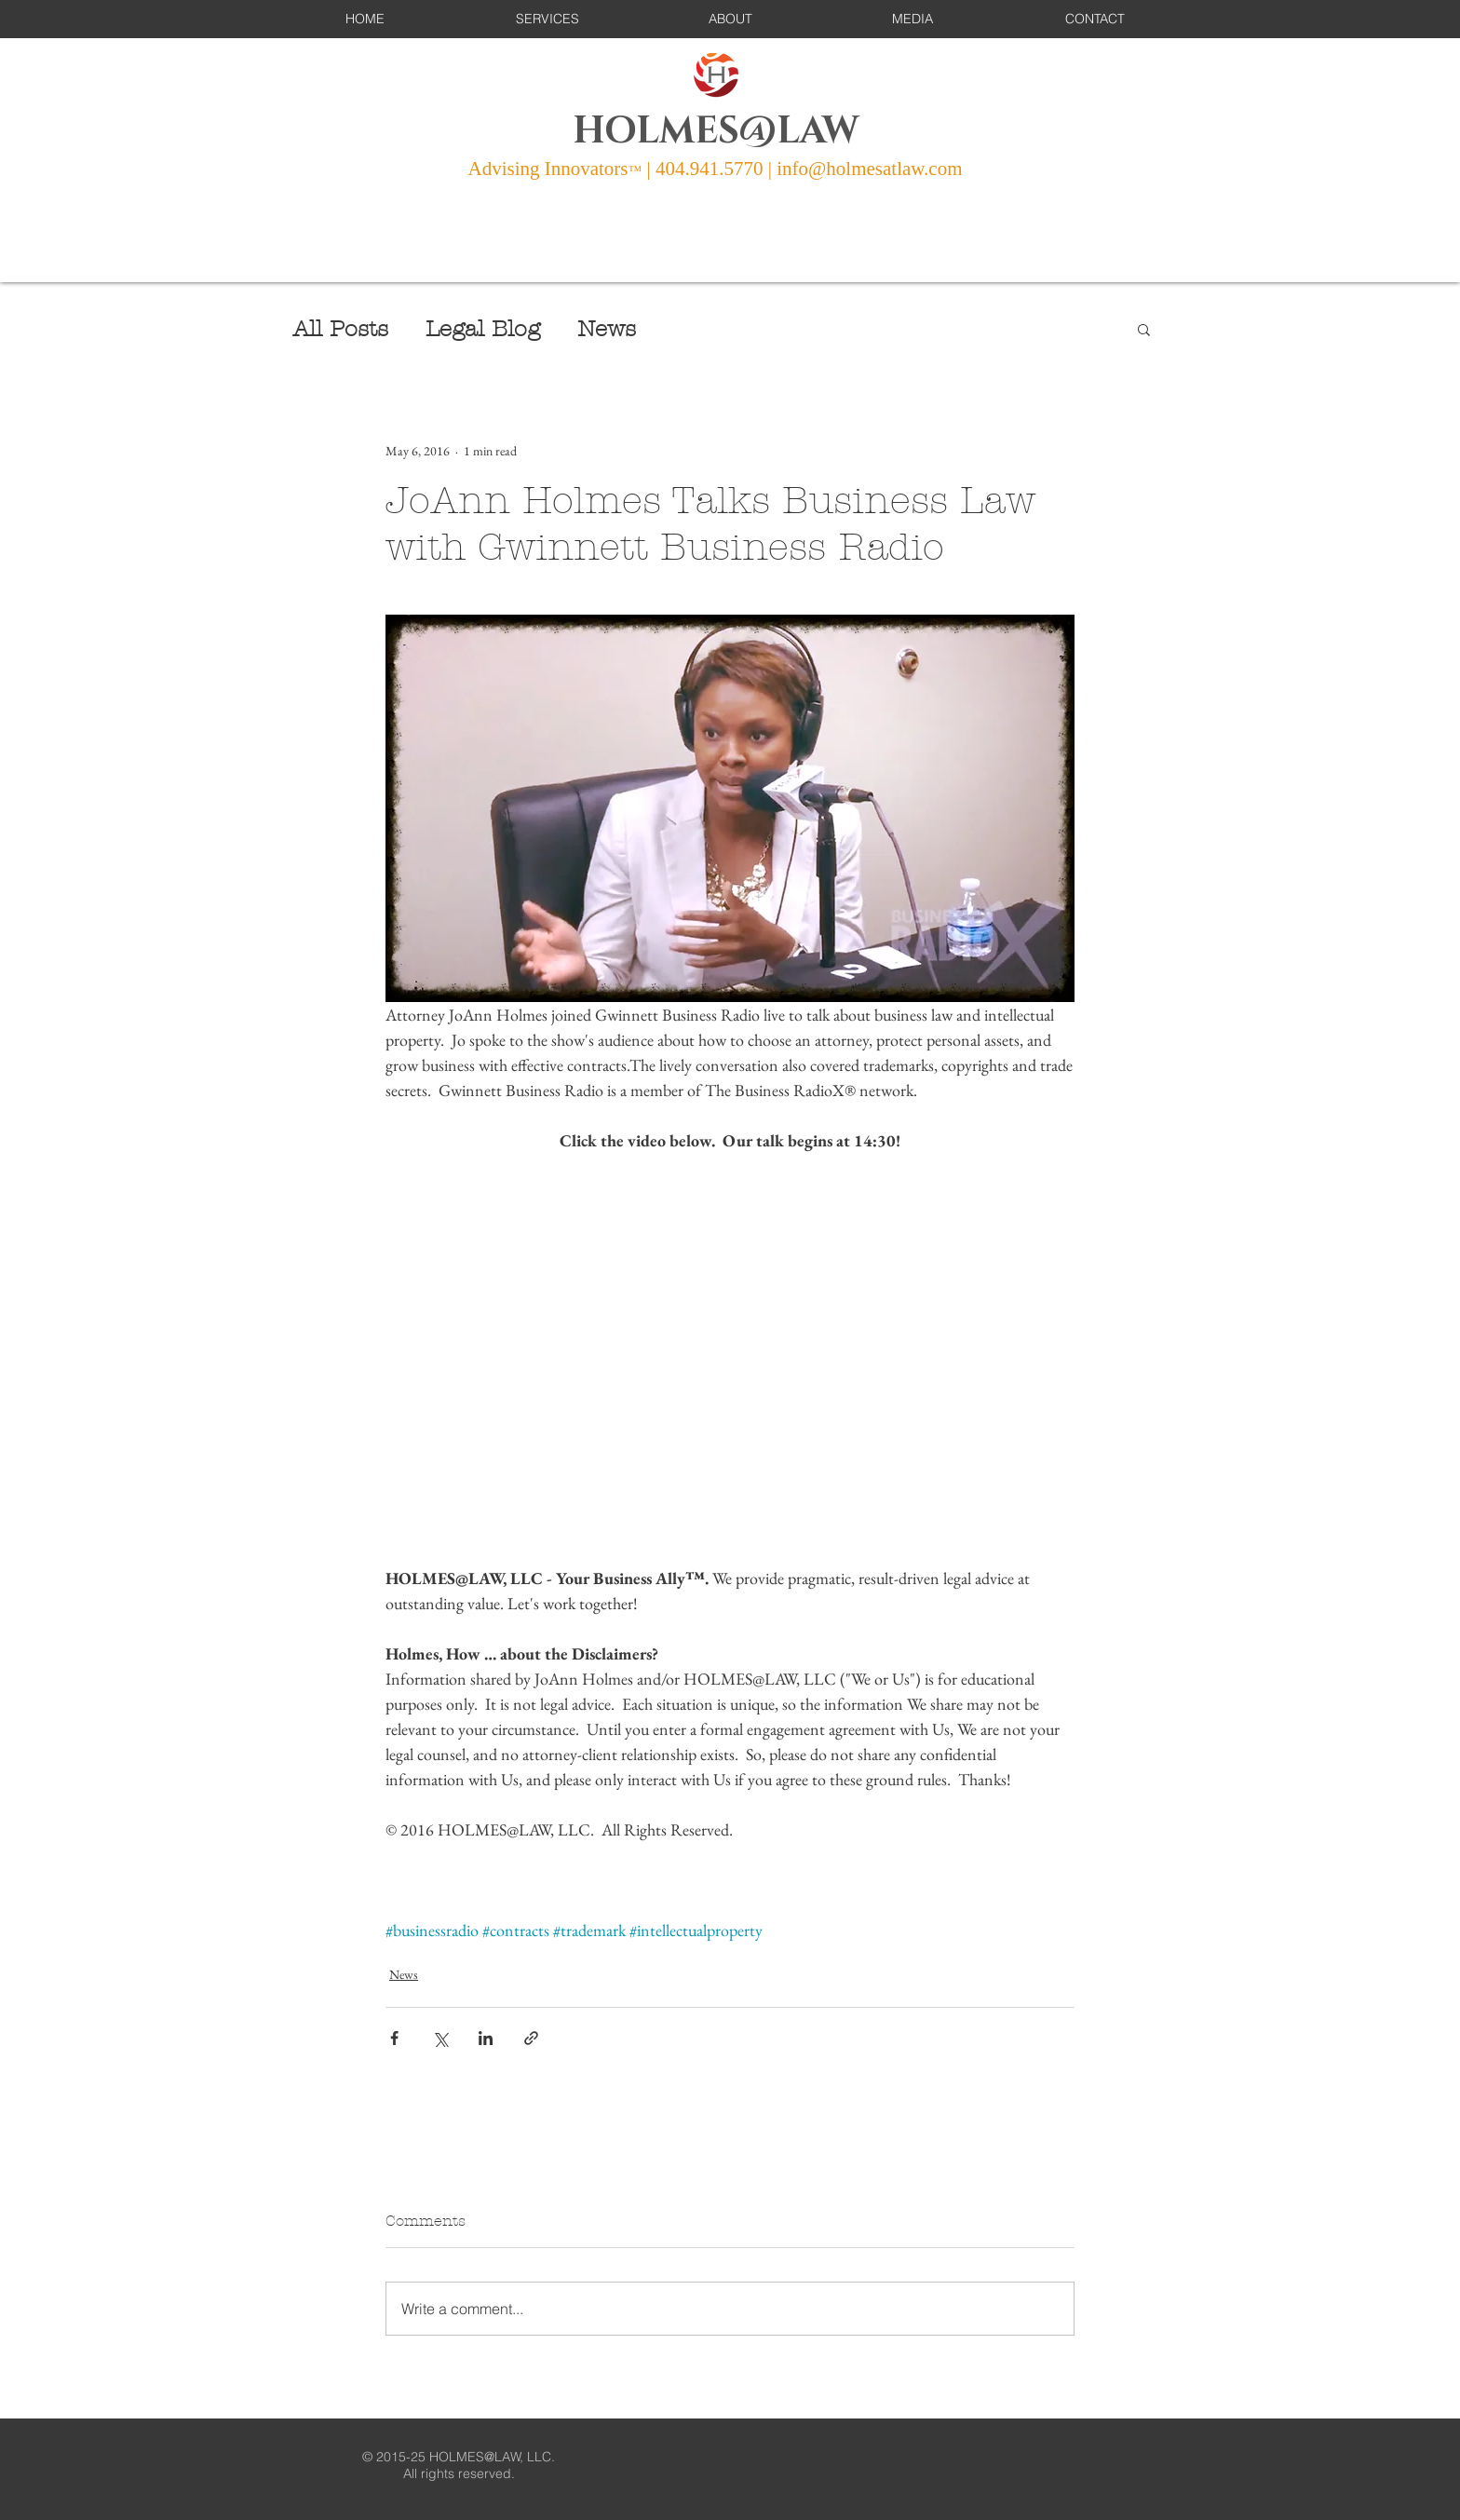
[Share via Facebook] (394, 2038)
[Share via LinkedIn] (485, 2038)
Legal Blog (483, 329)
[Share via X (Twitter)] (440, 2038)
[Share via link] (531, 2038)
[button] (547, 19)
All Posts (340, 329)
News (606, 329)
